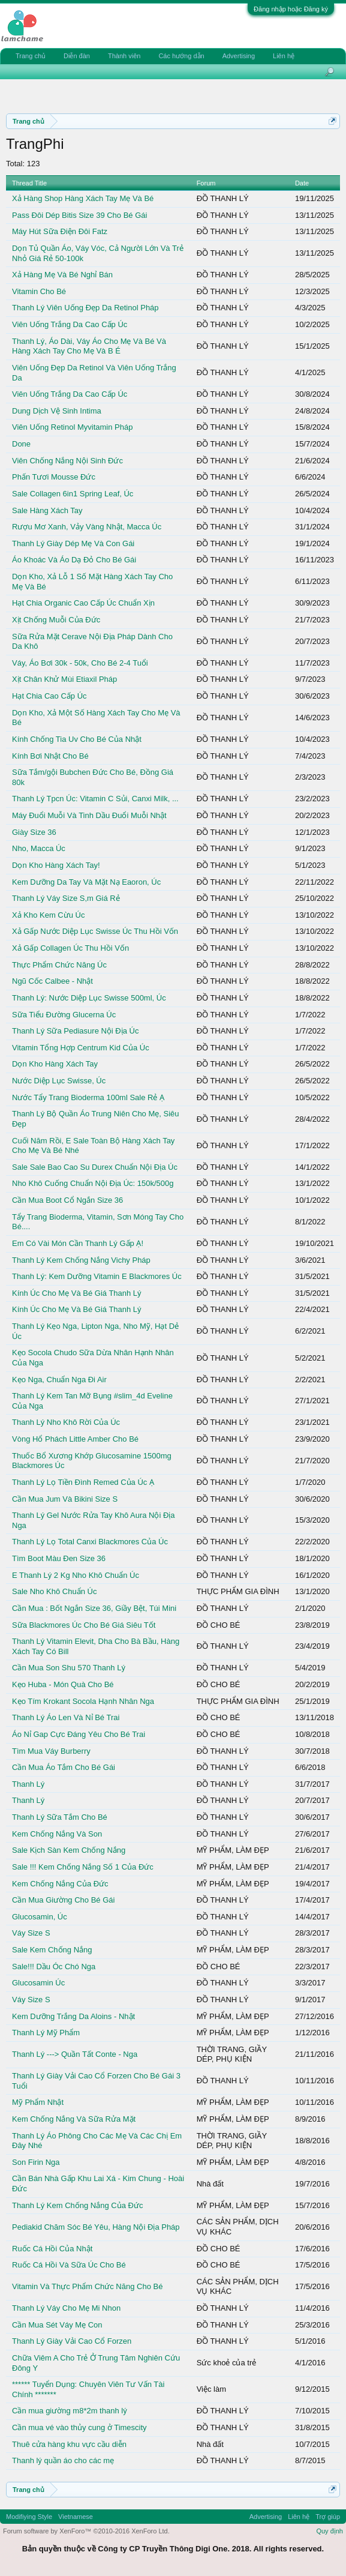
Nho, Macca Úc (38, 848)
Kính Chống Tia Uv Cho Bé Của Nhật (77, 739)
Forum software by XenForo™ (86, 2531)
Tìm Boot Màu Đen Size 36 (59, 1558)
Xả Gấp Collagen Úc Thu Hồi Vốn (70, 947)
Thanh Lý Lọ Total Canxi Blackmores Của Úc (90, 1541)
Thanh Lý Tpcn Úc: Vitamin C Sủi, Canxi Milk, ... (95, 798)
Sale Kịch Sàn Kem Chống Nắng (68, 1850)
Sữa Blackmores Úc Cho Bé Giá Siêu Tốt (83, 1625)
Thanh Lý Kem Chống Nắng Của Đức (77, 2205)
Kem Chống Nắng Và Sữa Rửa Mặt (74, 2118)
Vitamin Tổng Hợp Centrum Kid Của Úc (80, 1047)
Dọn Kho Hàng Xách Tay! (56, 865)
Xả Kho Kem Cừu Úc (48, 914)
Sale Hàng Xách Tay (47, 510)
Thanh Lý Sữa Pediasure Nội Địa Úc (75, 1030)
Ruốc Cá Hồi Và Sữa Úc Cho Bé (69, 2264)
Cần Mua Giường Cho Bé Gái (63, 1899)
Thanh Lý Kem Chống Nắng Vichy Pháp (81, 1260)
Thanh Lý (28, 1784)
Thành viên (124, 55)
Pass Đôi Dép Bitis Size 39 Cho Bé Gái (79, 215)
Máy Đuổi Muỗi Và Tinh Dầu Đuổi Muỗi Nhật (89, 815)
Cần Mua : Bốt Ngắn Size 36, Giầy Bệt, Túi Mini (94, 1608)
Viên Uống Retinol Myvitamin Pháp (72, 427)
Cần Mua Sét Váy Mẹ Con (57, 2324)
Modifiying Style (29, 2516)
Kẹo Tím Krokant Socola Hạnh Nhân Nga (83, 1701)
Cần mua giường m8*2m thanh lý (69, 2410)
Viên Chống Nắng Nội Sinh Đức (67, 460)
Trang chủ (31, 55)
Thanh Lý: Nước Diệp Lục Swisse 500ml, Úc (89, 997)
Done (21, 443)
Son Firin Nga (35, 2162)
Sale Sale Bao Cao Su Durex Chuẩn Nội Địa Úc (94, 1167)
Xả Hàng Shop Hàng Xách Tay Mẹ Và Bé (83, 198)
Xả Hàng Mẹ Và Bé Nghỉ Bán (62, 274)
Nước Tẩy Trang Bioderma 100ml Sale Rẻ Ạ (88, 1097)
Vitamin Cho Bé (39, 291)
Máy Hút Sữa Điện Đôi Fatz (59, 231)
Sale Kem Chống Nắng (52, 1949)
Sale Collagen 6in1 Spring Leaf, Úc (72, 493)
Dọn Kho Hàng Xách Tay (55, 1063)
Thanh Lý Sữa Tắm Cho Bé (59, 1817)
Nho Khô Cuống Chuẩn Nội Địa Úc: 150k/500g (93, 1183)
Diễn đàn (77, 55)
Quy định (329, 2531)
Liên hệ (283, 55)
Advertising (238, 55)
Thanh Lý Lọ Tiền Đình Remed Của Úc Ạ (83, 1482)
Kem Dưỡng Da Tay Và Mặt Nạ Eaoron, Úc (86, 881)
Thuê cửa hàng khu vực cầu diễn (69, 2444)
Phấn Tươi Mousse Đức (53, 476)
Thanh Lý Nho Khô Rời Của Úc (66, 1422)
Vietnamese (75, 2516)
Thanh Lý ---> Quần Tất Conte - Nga (74, 2054)
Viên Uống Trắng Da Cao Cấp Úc (69, 324)
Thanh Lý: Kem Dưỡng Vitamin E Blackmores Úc (97, 1276)
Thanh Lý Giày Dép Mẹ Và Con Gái (73, 543)
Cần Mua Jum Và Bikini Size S (65, 1498)
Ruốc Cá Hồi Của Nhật (52, 2248)
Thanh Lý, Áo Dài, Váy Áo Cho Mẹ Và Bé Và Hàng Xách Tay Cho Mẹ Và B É (89, 346)
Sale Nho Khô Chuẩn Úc (54, 1591)
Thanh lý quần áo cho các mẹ (63, 2460)
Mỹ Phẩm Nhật (38, 2102)
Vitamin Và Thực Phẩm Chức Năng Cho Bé (87, 2286)
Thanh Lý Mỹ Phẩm (46, 2032)
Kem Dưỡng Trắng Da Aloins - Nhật (73, 2016)
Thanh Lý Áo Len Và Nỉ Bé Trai (65, 1717)
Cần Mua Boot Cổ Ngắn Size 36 (67, 1200)
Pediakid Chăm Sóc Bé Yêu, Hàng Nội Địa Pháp (96, 2226)
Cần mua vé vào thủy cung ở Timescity (79, 2427)
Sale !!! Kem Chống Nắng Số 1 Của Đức (83, 1866)
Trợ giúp (327, 2516)
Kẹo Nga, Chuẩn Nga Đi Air (59, 1379)
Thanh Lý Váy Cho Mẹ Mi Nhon (66, 2308)
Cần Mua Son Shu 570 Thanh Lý (68, 1667)
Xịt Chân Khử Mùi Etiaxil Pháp (64, 679)
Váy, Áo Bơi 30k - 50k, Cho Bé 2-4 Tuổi (80, 662)
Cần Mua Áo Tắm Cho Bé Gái (63, 1767)
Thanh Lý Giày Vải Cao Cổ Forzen (71, 2341)
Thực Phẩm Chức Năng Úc (59, 964)
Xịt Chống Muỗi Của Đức (56, 619)
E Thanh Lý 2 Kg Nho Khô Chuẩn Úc (75, 1575)
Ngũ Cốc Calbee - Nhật (52, 981)
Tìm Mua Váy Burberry (51, 1751)
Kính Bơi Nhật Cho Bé (50, 755)
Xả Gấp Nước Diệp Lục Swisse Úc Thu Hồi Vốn (95, 931)
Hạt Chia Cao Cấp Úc (49, 695)
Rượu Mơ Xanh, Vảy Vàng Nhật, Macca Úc (86, 526)
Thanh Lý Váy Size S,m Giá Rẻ (66, 898)
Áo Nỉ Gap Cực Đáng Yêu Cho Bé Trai (78, 1734)
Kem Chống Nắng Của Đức (60, 1883)
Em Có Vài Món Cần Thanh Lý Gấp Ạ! (77, 1243)
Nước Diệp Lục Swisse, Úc (59, 1080)
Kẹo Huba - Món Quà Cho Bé (63, 1684)
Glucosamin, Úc (39, 1916)
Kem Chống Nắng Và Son (57, 1833)
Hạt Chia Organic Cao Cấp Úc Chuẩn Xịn (83, 602)
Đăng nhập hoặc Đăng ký (291, 9)
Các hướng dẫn (181, 55)
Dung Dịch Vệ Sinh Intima (56, 410)
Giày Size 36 (34, 832)
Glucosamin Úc (38, 1982)
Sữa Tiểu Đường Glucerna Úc (64, 1014)
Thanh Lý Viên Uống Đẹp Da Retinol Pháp (85, 307)
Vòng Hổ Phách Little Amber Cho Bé (75, 1438)
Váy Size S (31, 1932)
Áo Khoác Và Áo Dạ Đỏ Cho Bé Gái (74, 559)
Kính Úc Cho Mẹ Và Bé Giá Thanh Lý (77, 1293)
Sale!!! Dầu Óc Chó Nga (53, 1966)
